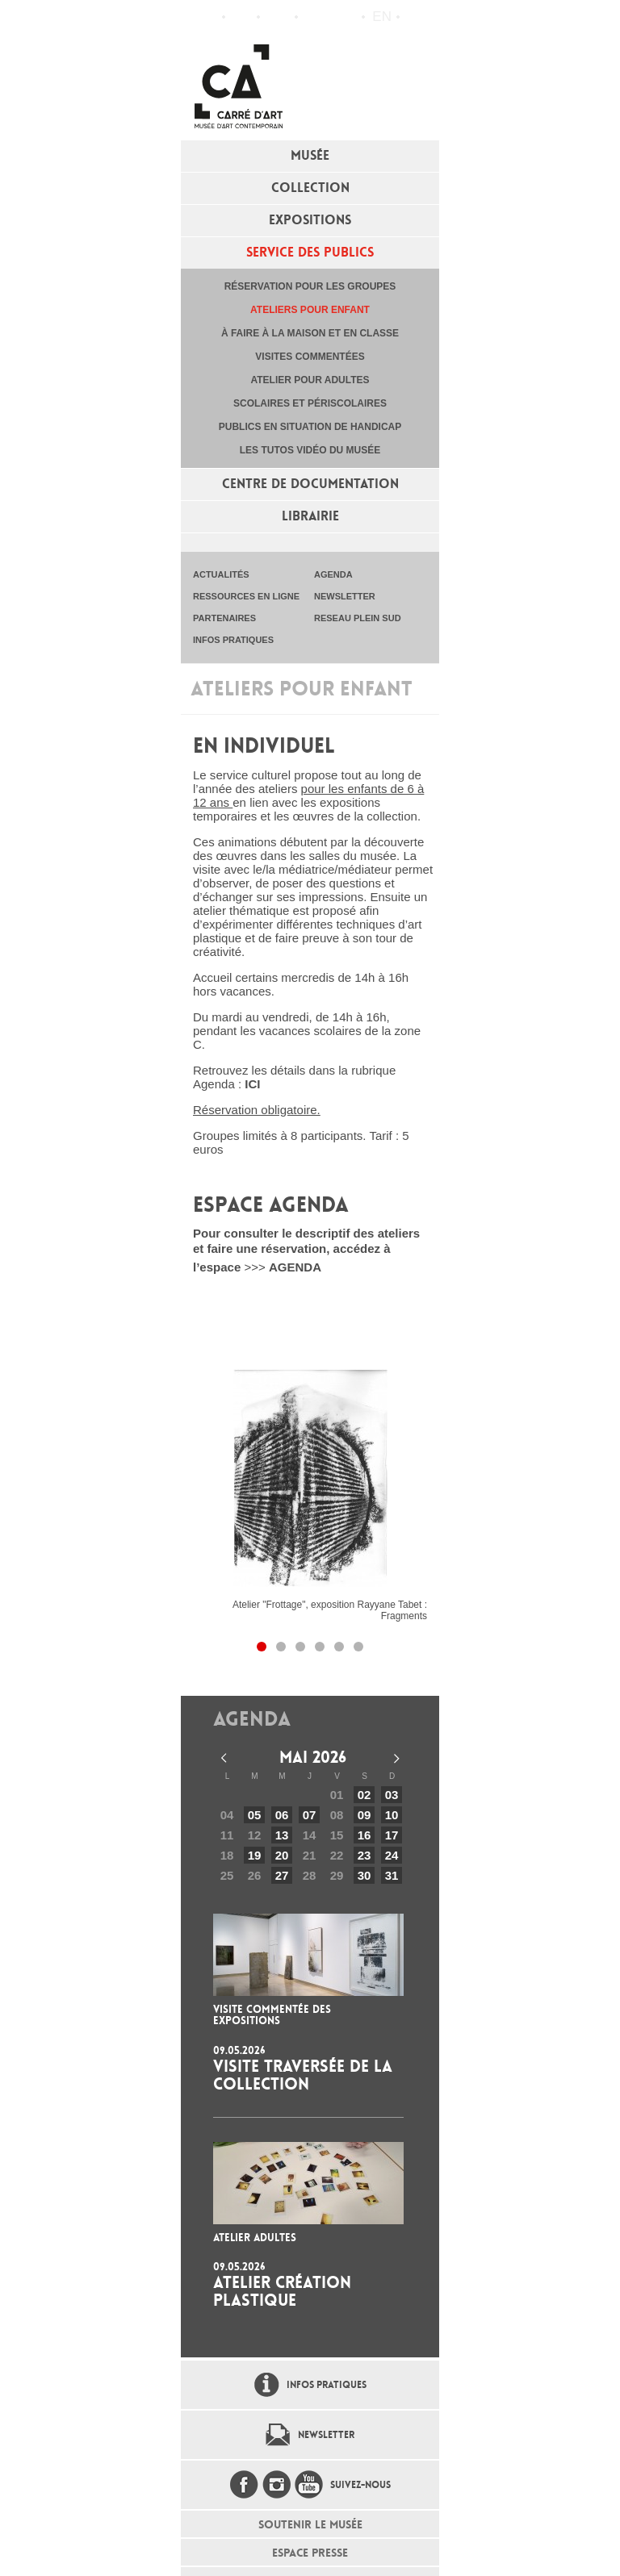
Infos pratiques (277, 17)
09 (364, 1815)
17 (392, 1835)
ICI (252, 1084)
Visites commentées (309, 356)
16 (364, 1835)
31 (392, 1875)
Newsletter (326, 2434)
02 (364, 1795)
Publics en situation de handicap (310, 426)
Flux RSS (314, 17)
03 (392, 1795)
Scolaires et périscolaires (310, 403)
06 (282, 1815)
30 (364, 1875)
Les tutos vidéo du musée (310, 450)
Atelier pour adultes (309, 380)
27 (282, 1875)
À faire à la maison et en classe (310, 333)
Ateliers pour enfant (310, 309)
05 (255, 1815)
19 (255, 1855)
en (382, 16)
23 (364, 1855)
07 (309, 1815)
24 (392, 1855)
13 (282, 1835)
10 (392, 1815)
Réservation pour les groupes (310, 286)
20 (282, 1855)
